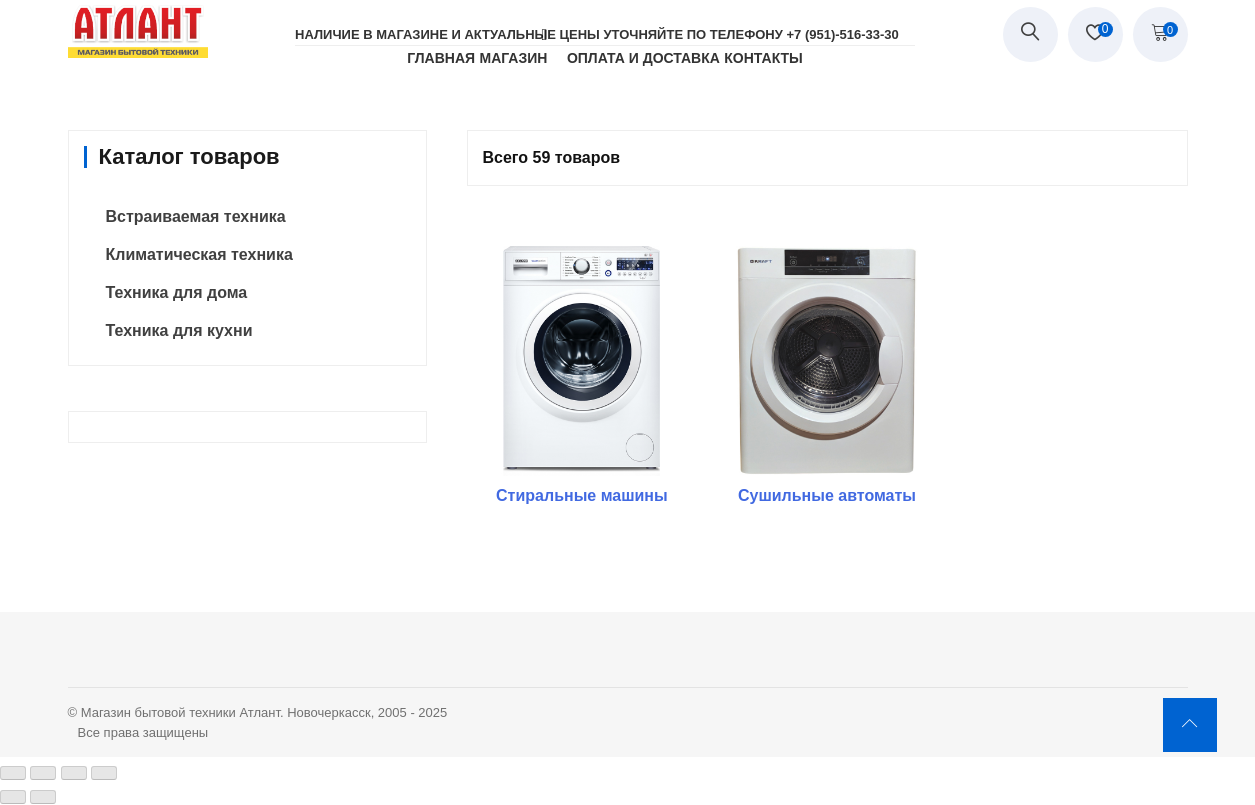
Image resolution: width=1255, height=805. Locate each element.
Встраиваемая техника (196, 216)
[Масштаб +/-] (104, 773)
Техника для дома (177, 292)
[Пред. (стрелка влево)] (13, 797)
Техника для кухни (179, 330)
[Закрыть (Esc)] (13, 773)
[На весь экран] (74, 773)
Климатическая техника (199, 254)
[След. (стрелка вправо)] (43, 797)
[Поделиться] (43, 773)
